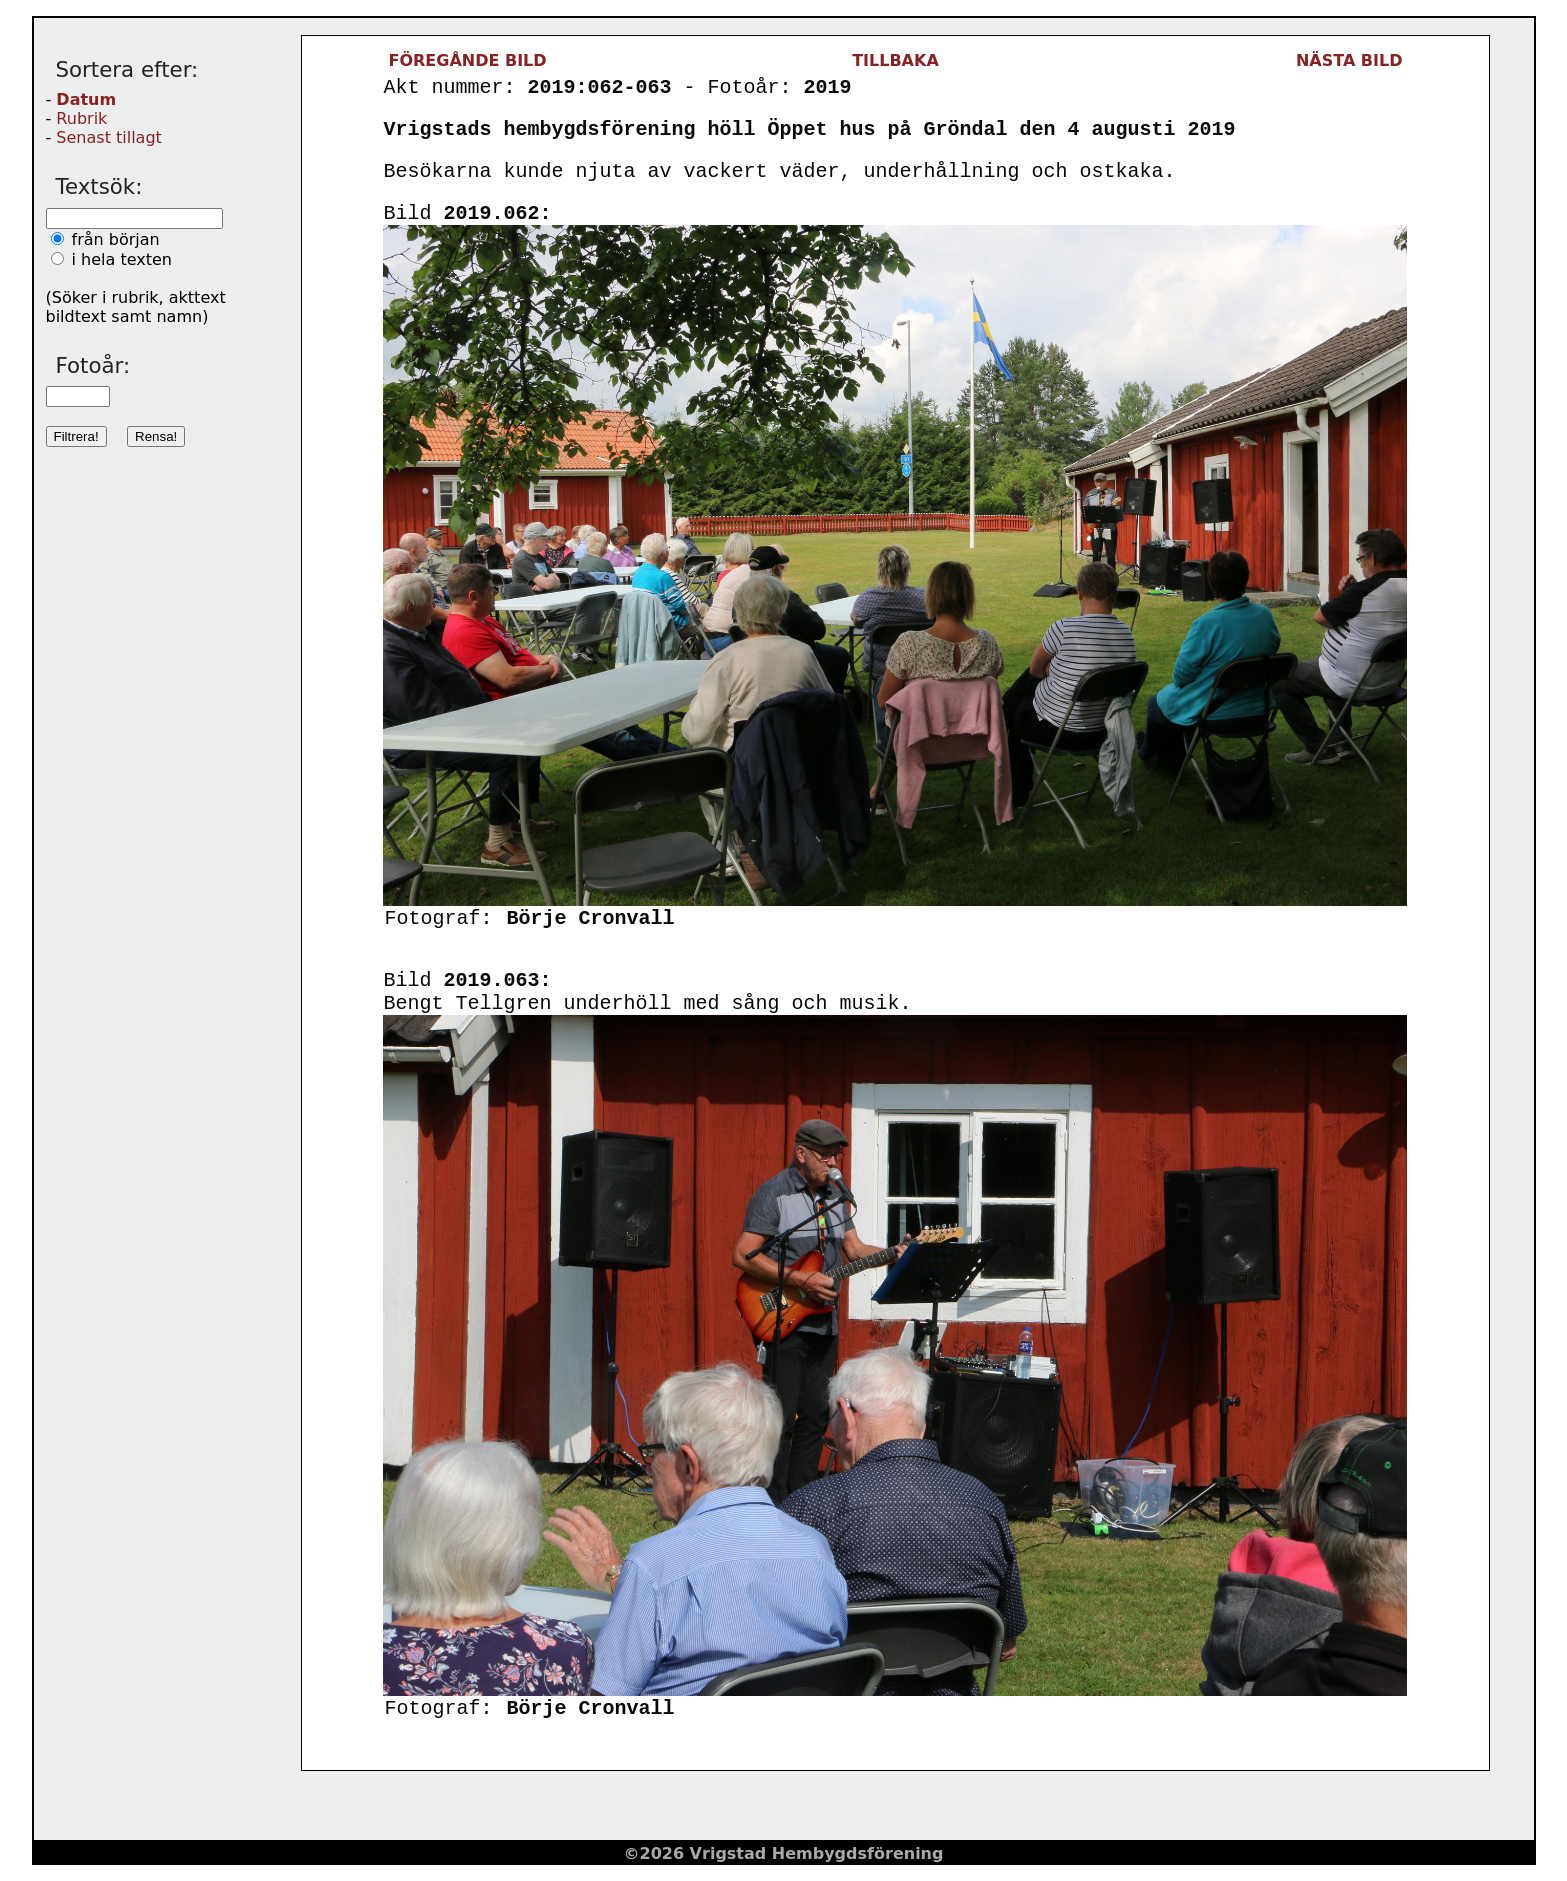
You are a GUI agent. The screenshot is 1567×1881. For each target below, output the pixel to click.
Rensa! (156, 436)
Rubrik (81, 118)
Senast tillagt (108, 137)
